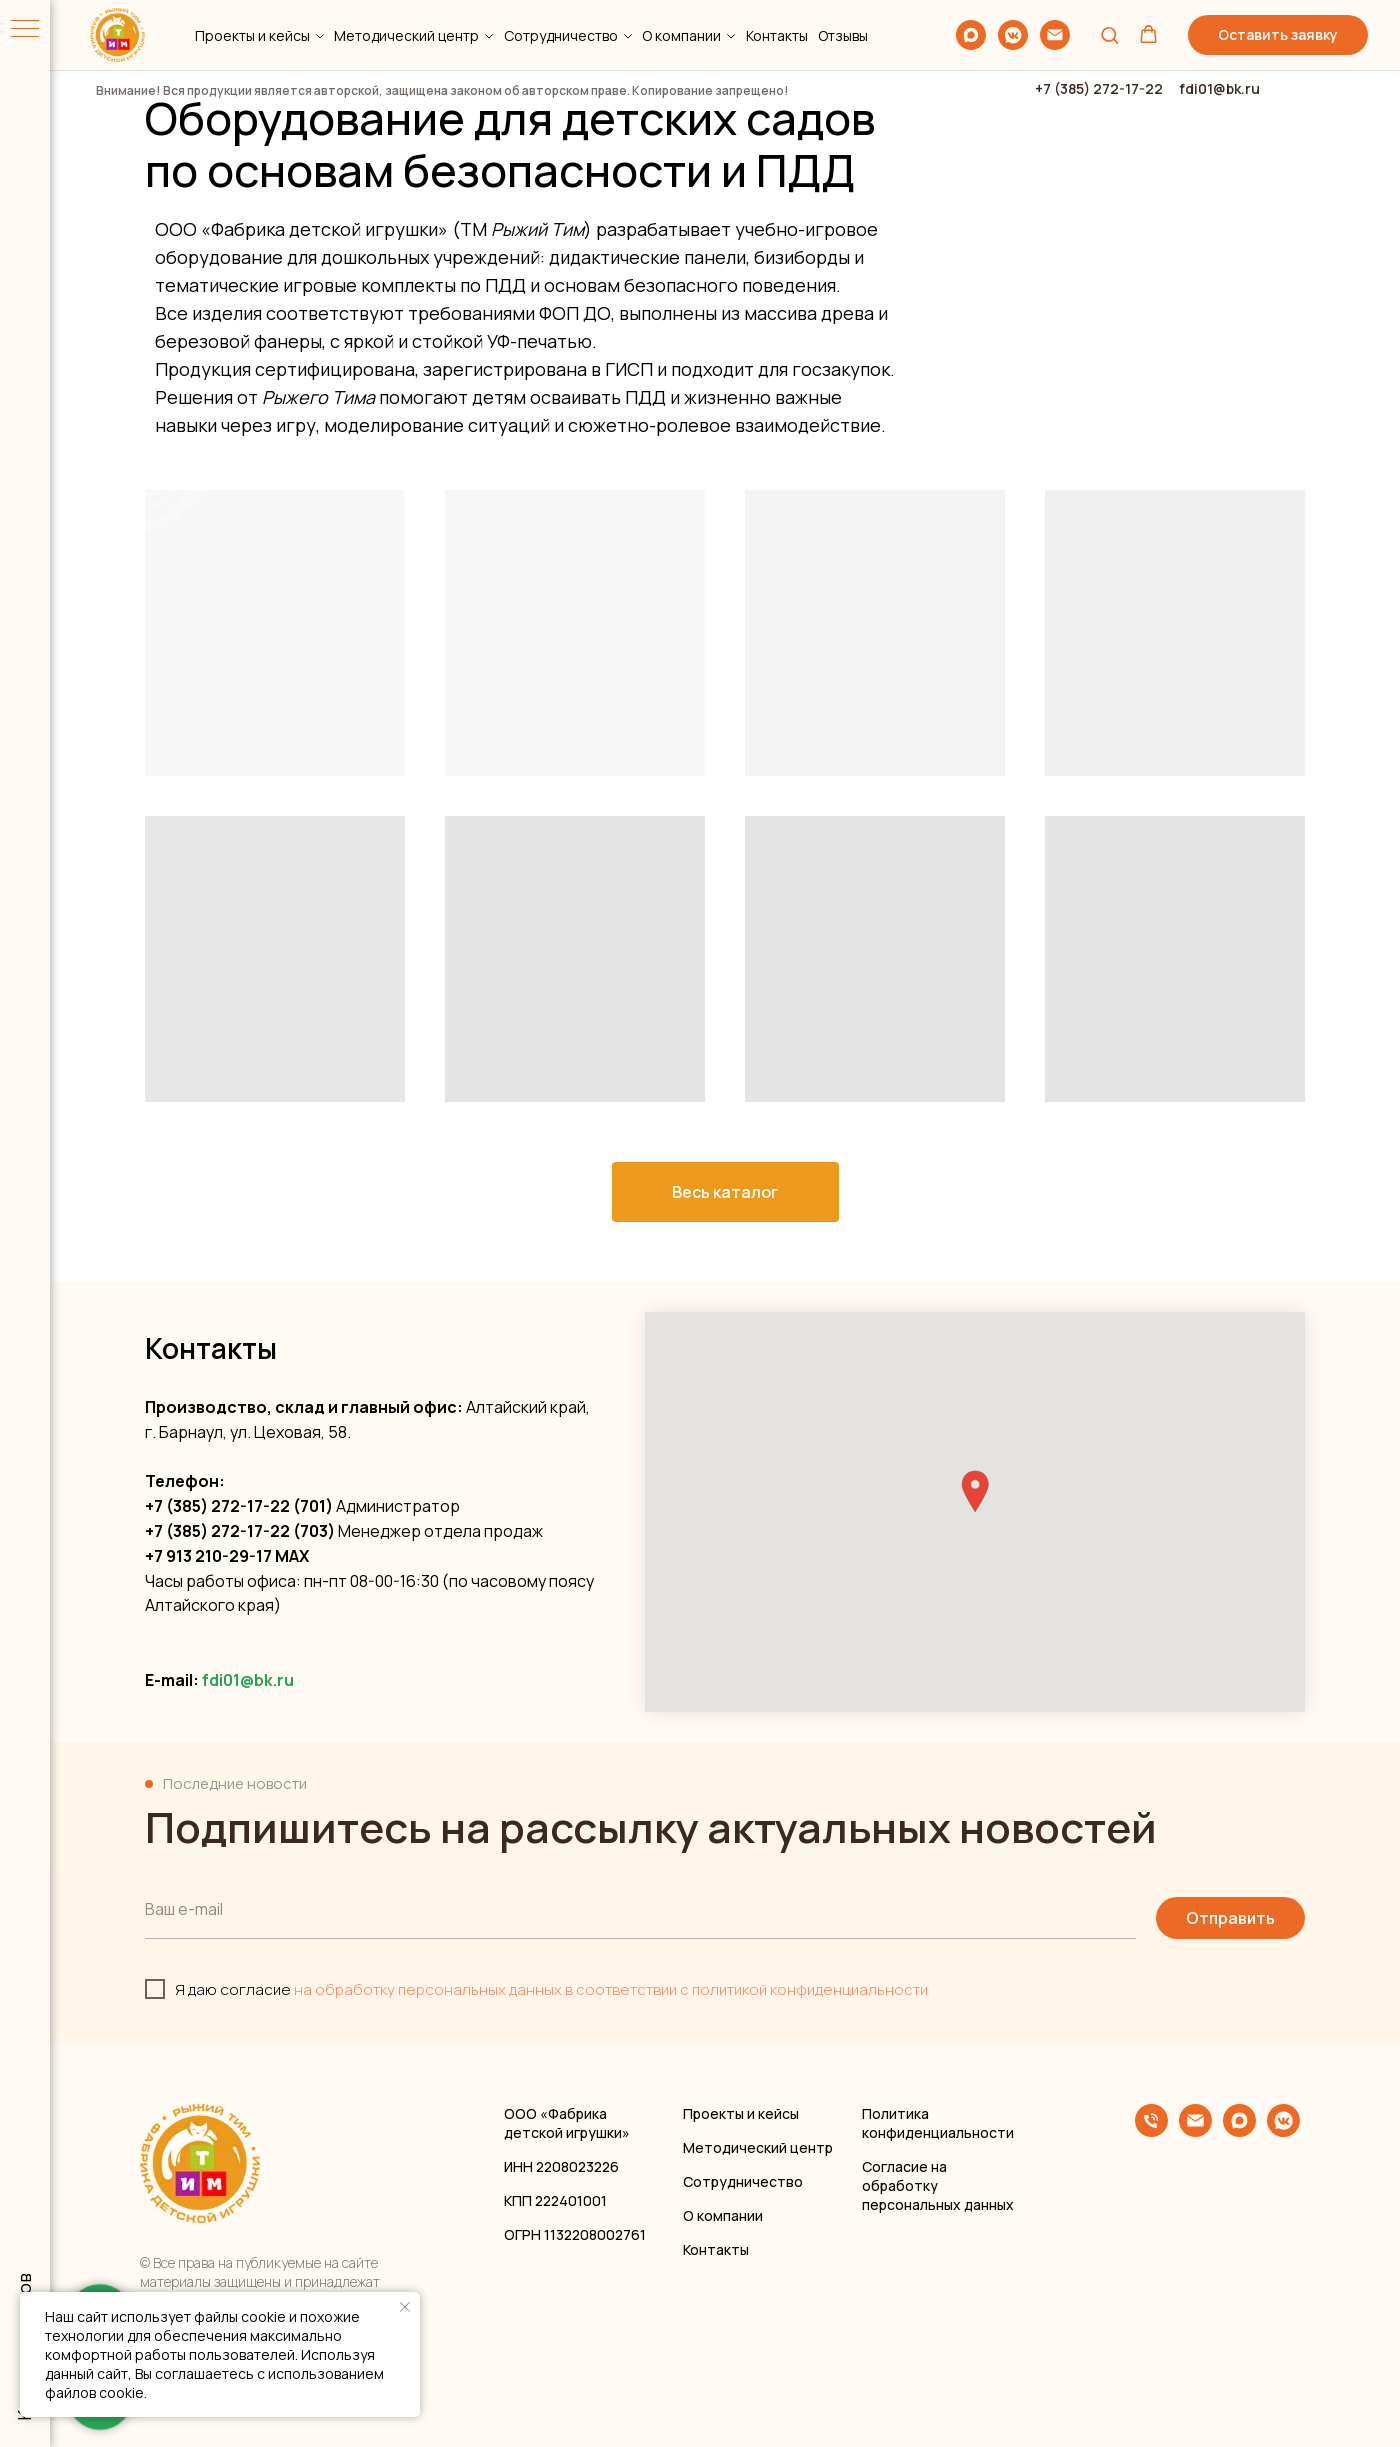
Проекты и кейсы (252, 35)
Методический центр (406, 35)
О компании (681, 35)
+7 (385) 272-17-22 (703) (240, 1531)
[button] (1109, 34)
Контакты (777, 35)
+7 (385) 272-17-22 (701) (239, 1506)
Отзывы (843, 35)
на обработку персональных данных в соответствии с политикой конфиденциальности (611, 1989)
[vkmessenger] (1013, 35)
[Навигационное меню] (25, 30)
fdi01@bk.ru (248, 1680)
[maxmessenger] (971, 35)
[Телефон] (1151, 2131)
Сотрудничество (561, 35)
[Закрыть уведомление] (405, 2307)
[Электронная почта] (1055, 35)
